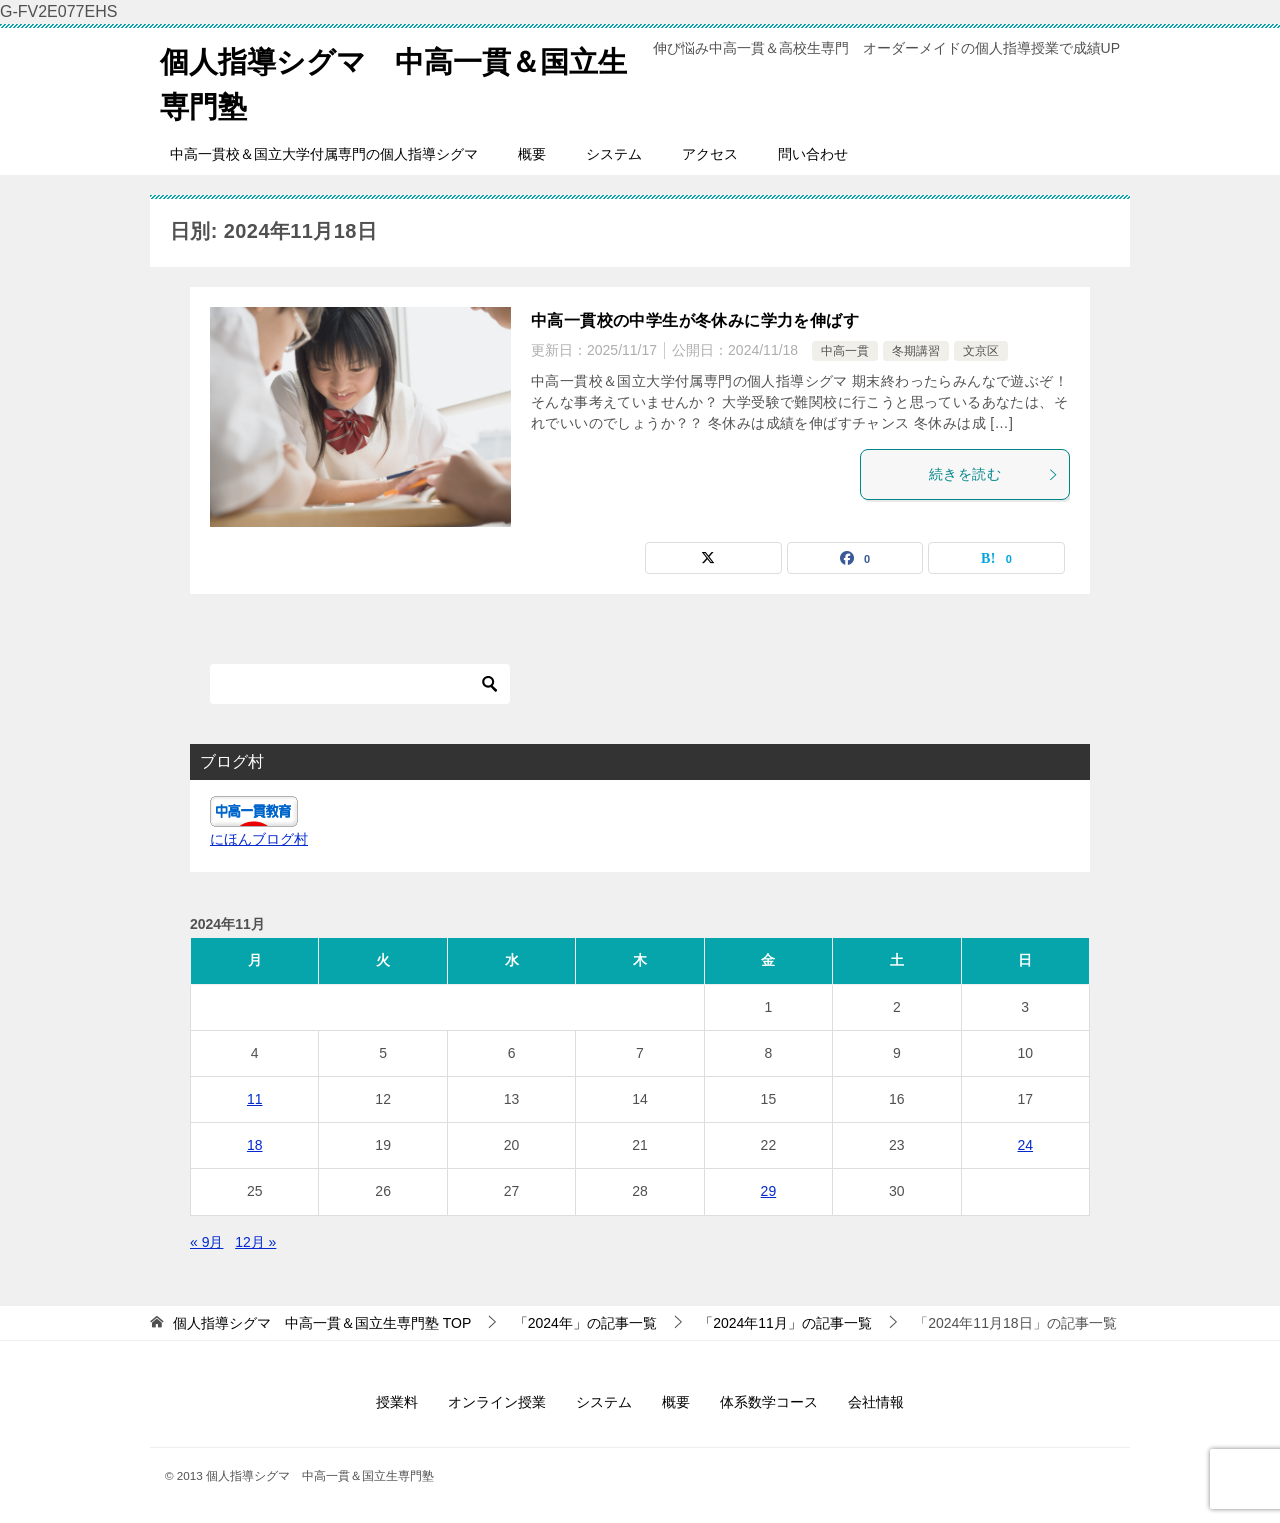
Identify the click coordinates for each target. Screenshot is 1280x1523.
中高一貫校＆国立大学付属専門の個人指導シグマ (324, 154)
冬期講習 (916, 351)
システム (614, 154)
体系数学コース (769, 1402)
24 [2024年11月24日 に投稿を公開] (1025, 1145)
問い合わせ (813, 154)
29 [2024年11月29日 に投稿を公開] (769, 1191)
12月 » (255, 1242)
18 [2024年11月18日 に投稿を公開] (255, 1145)
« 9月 (206, 1242)
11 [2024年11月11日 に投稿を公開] (255, 1099)
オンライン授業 (497, 1402)
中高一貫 (845, 351)
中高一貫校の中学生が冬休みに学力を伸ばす (695, 320)
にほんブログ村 (259, 839)
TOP (322, 1323)
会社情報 (876, 1402)
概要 (532, 154)
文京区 (981, 351)
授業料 (397, 1402)
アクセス (710, 154)
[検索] (360, 684)
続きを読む (994, 474)
